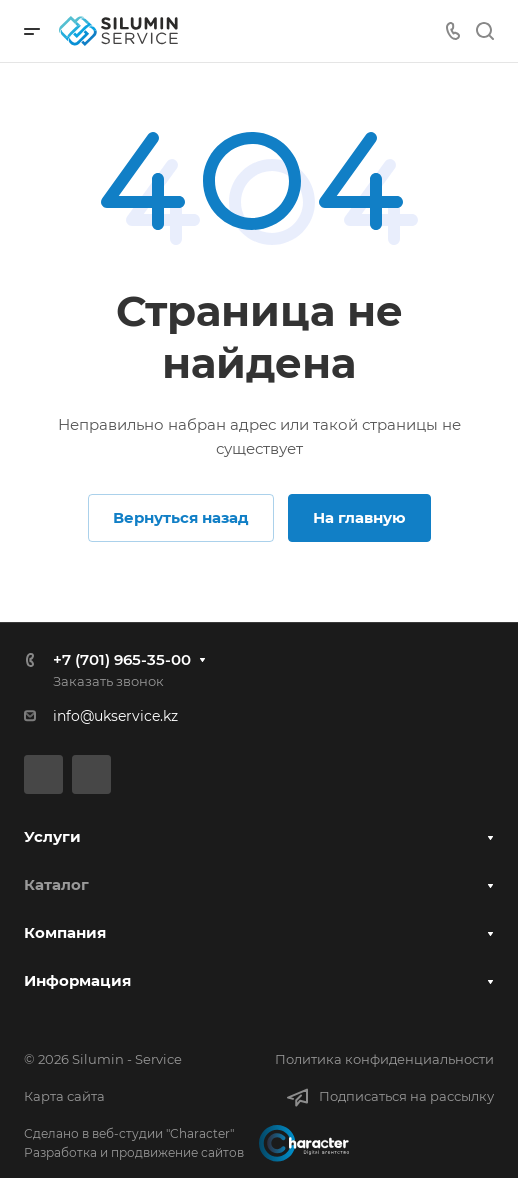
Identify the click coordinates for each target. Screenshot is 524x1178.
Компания (65, 932)
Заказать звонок (108, 681)
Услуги (52, 836)
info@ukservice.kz (115, 716)
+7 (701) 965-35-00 (122, 659)
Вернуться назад (181, 517)
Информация (77, 980)
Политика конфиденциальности (384, 1059)
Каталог (56, 884)
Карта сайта (64, 1096)
